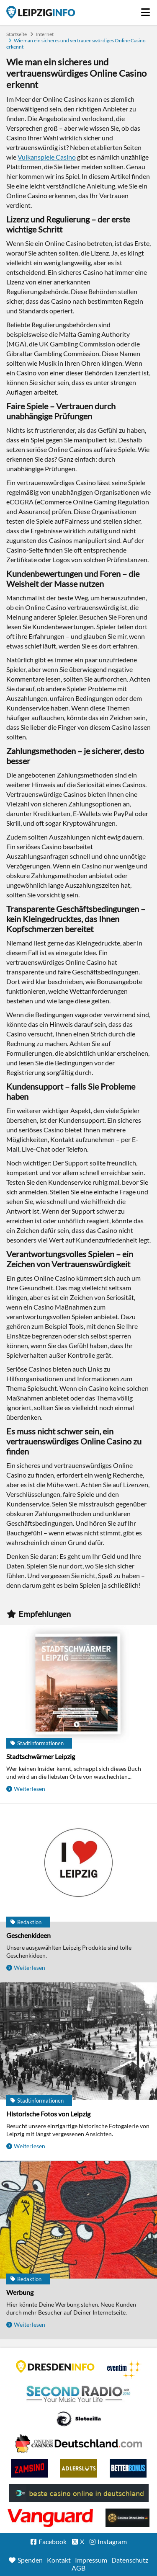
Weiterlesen (29, 1788)
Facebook (53, 2541)
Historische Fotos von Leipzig (48, 2114)
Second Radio (78, 2394)
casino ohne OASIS (50, 2518)
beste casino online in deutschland (79, 2493)
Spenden (30, 2560)
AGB (78, 2568)
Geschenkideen (28, 1935)
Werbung (19, 2292)
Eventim (124, 2369)
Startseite (40, 12)
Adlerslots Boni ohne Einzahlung (78, 2468)
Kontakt (59, 2560)
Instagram (112, 2541)
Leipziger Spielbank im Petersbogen (78, 2443)
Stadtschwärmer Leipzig (40, 1756)
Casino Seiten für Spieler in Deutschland (79, 2419)
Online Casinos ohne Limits (127, 2518)
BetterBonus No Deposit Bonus (128, 2468)
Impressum (91, 2560)
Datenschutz (129, 2560)
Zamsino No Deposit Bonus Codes (29, 2468)
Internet (45, 34)
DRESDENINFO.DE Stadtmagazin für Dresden (55, 2366)
